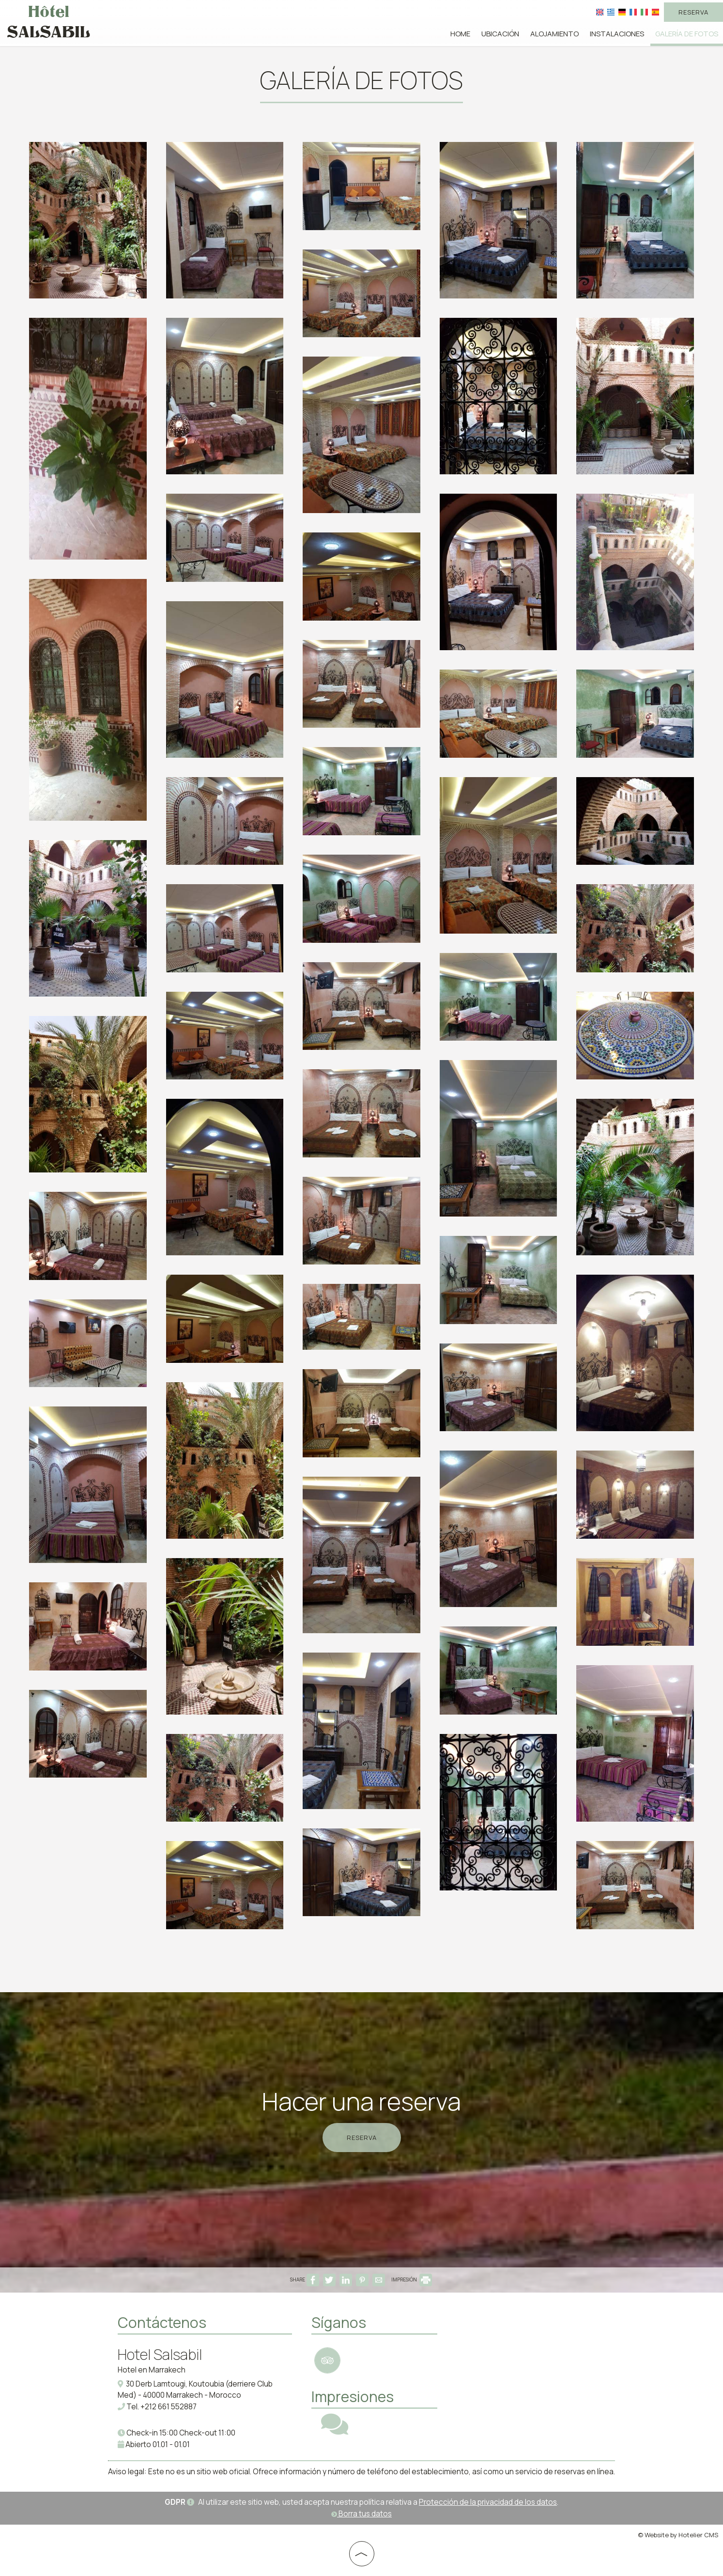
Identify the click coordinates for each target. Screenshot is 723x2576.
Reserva (693, 12)
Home (460, 34)
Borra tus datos (361, 2514)
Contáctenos (162, 2322)
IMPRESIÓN (411, 2279)
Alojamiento (554, 34)
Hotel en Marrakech (151, 2370)
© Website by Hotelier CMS (678, 2534)
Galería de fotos (686, 34)
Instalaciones (617, 34)
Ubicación (500, 34)
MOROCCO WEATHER (519, 2348)
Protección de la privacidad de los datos (488, 2502)
